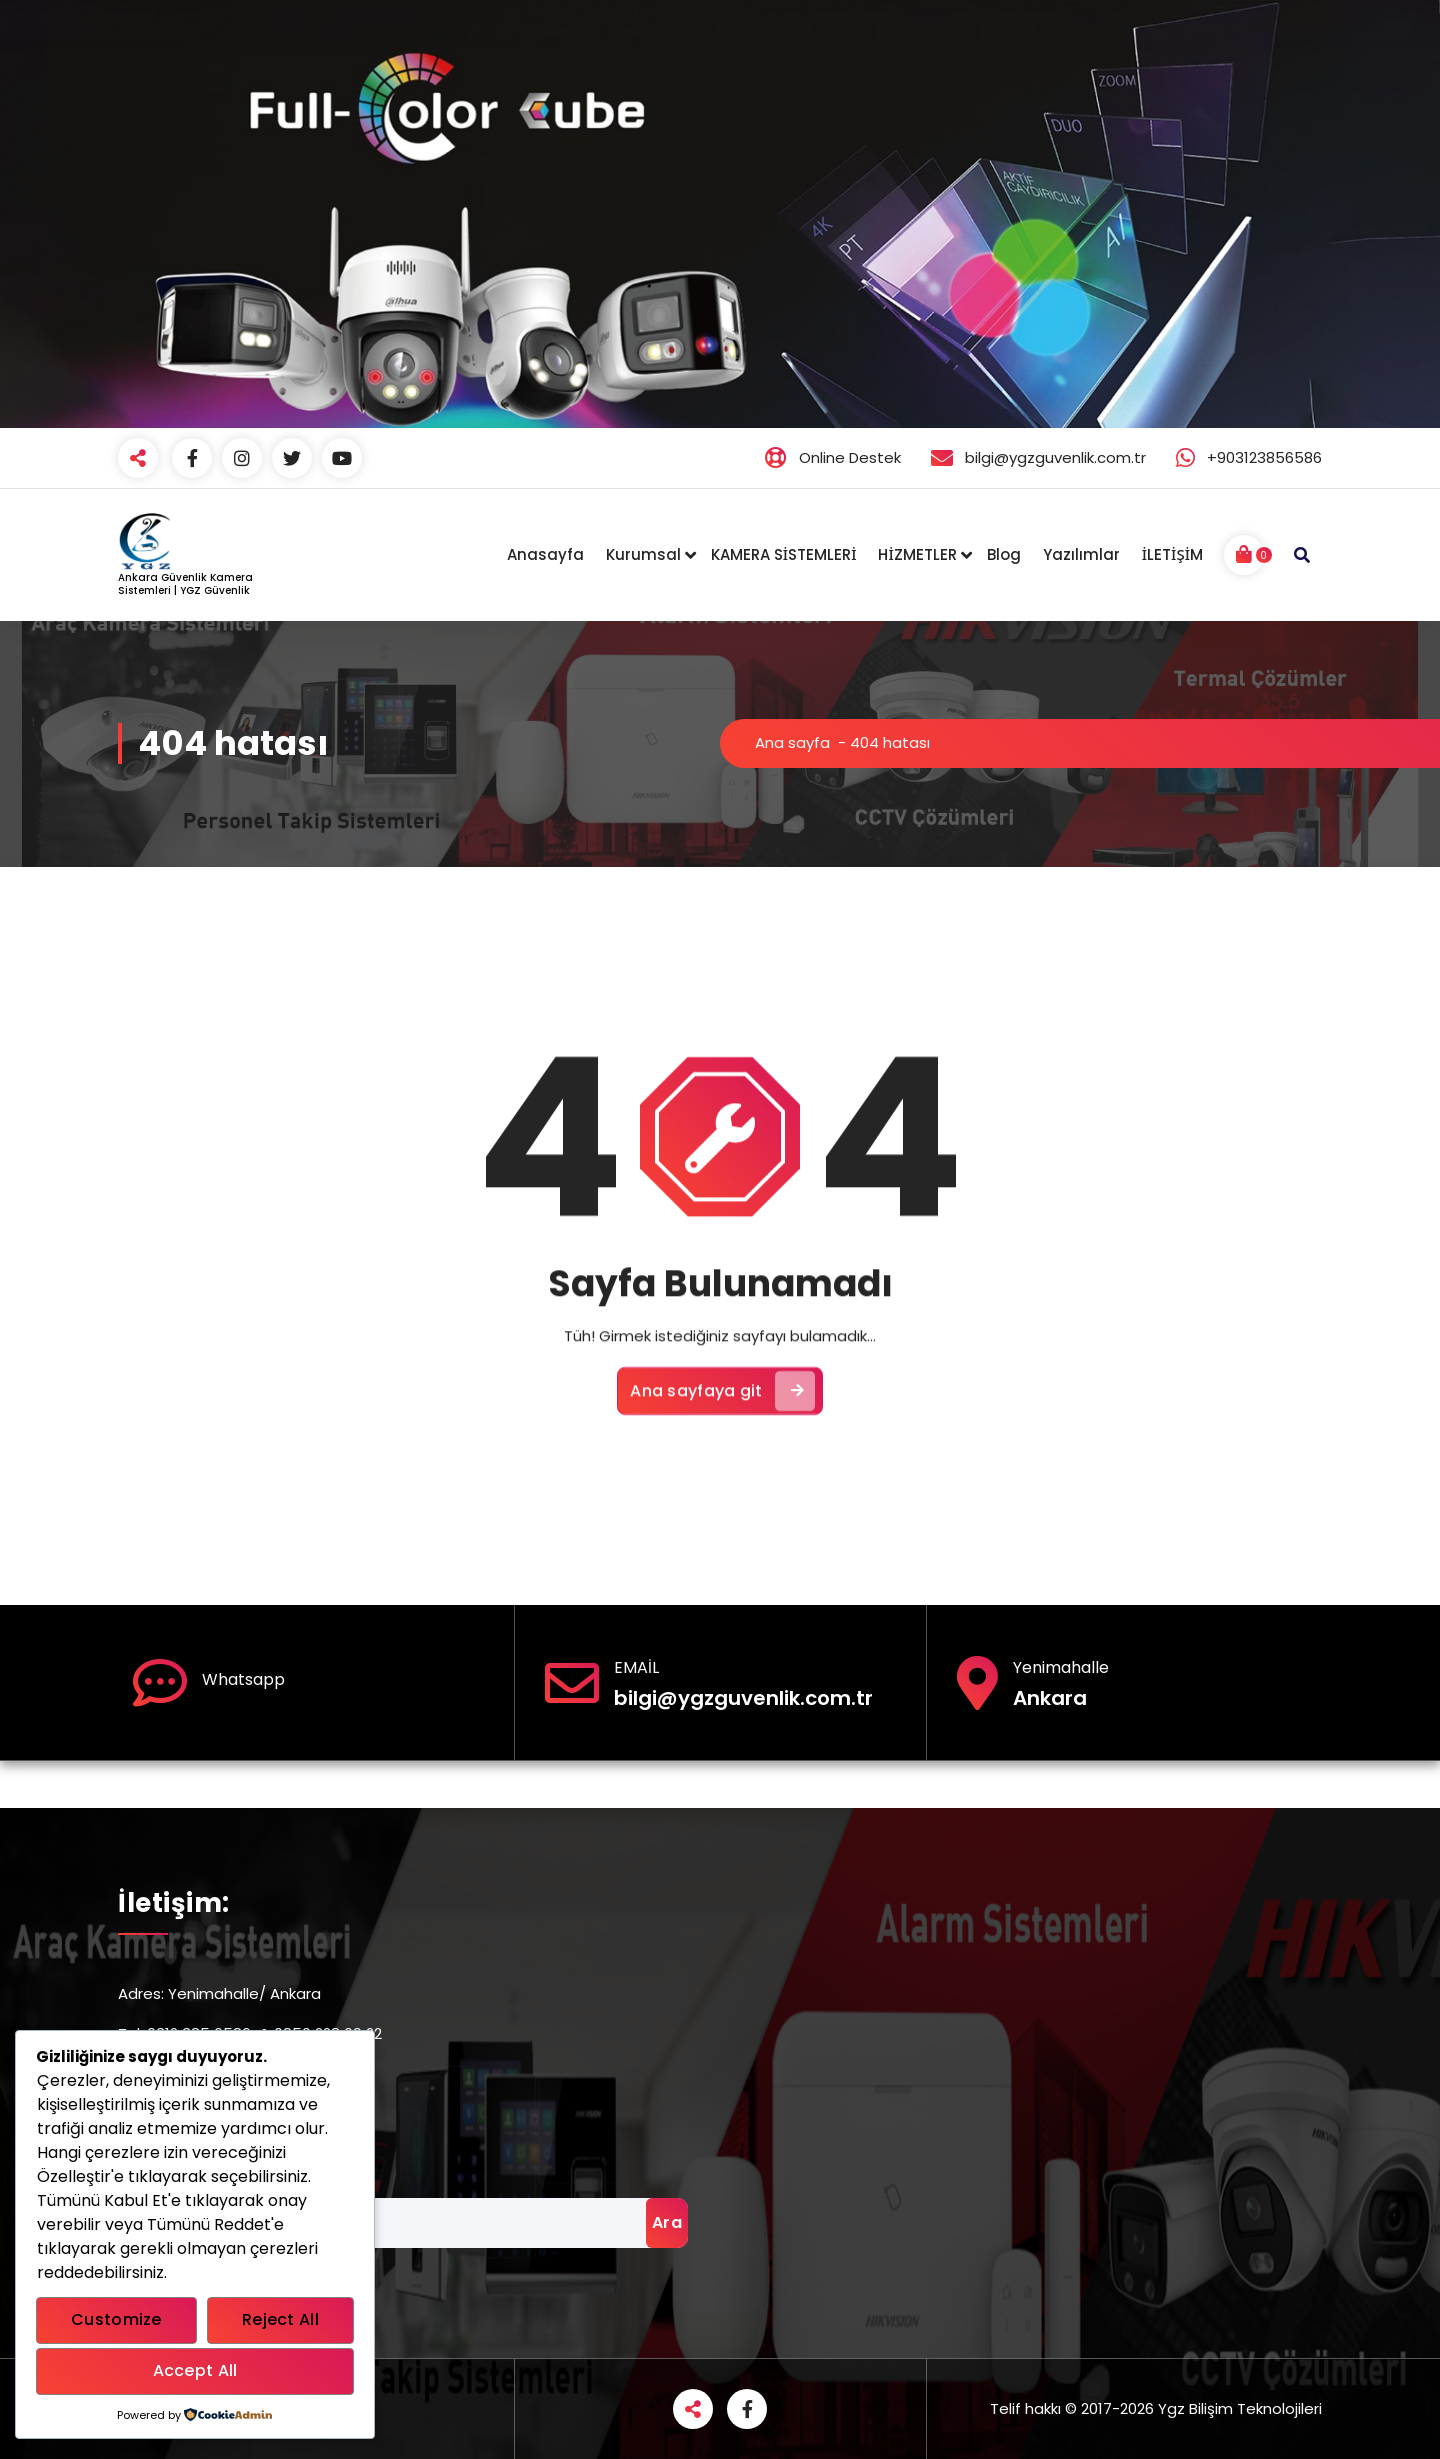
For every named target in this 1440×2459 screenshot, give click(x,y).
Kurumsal (643, 554)
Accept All (195, 2370)
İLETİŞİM (1172, 554)
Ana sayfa (792, 742)
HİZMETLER (917, 554)
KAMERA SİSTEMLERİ (784, 554)
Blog (1004, 554)
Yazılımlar (1081, 554)
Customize (116, 2319)
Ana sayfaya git (722, 1524)
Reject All (280, 2319)
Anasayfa (545, 554)
